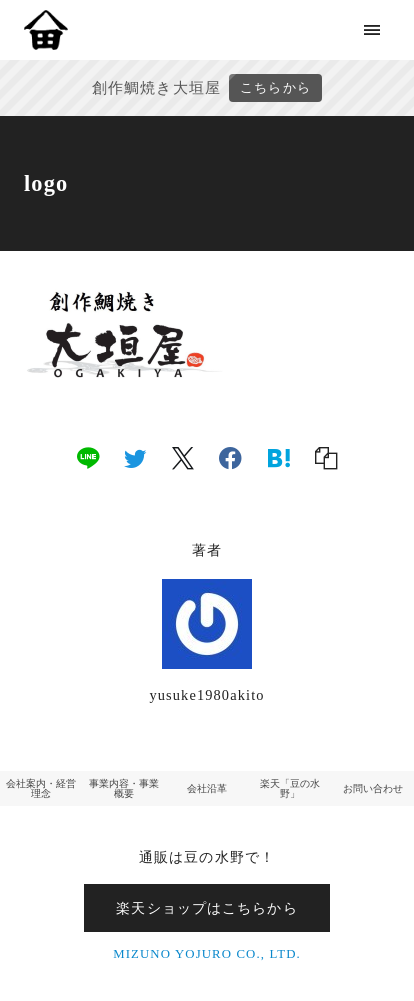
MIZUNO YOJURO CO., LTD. (207, 954)
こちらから (275, 88)
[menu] (372, 29)
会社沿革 (207, 788)
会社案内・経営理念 (41, 788)
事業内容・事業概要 (124, 788)
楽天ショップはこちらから (206, 908)
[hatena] (279, 457)
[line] (88, 457)
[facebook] (230, 457)
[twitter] (135, 457)
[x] (183, 457)
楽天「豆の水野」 (290, 788)
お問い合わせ (373, 788)
